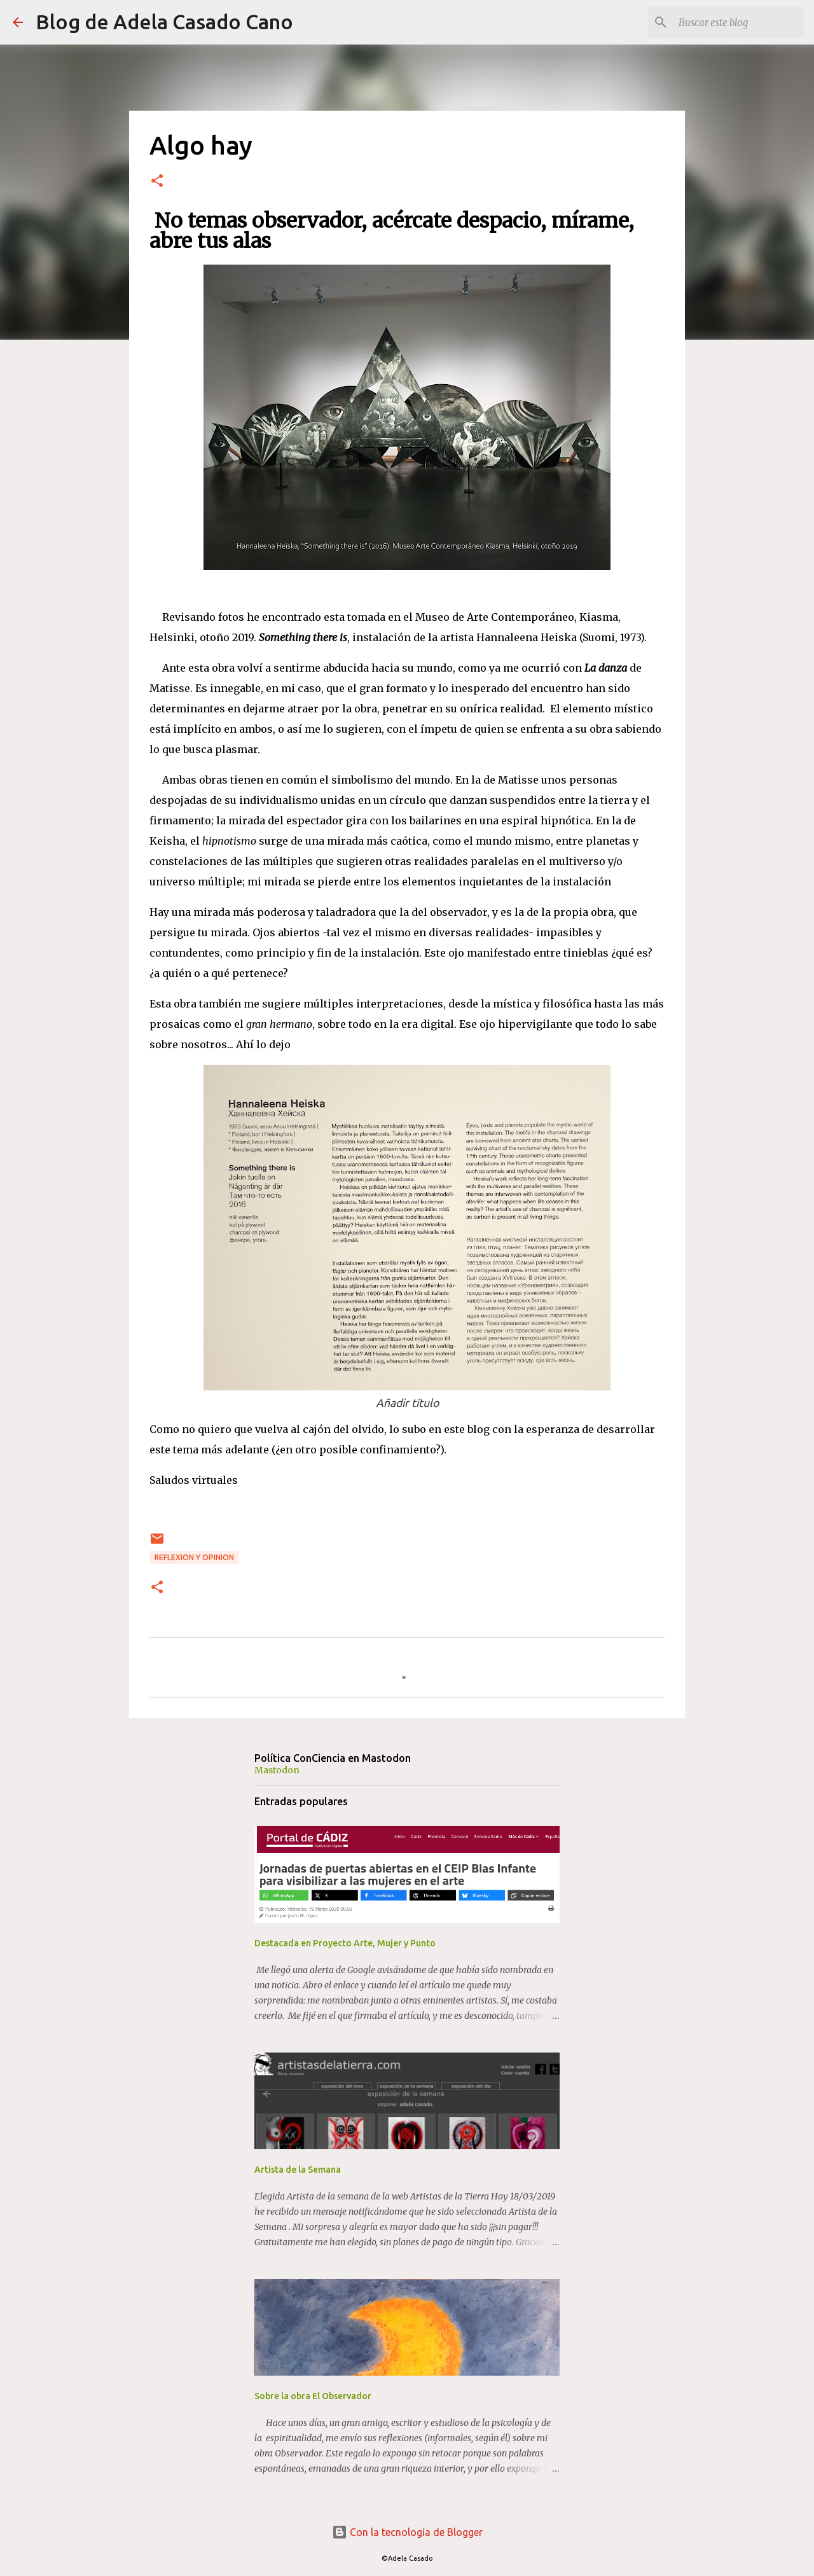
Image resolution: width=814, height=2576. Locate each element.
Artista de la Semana (297, 2169)
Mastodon (277, 1770)
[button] (157, 181)
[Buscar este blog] (737, 22)
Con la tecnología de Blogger (407, 2532)
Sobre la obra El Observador (312, 2396)
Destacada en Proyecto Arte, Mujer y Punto (345, 1943)
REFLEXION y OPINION (194, 1557)
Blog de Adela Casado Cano (164, 21)
